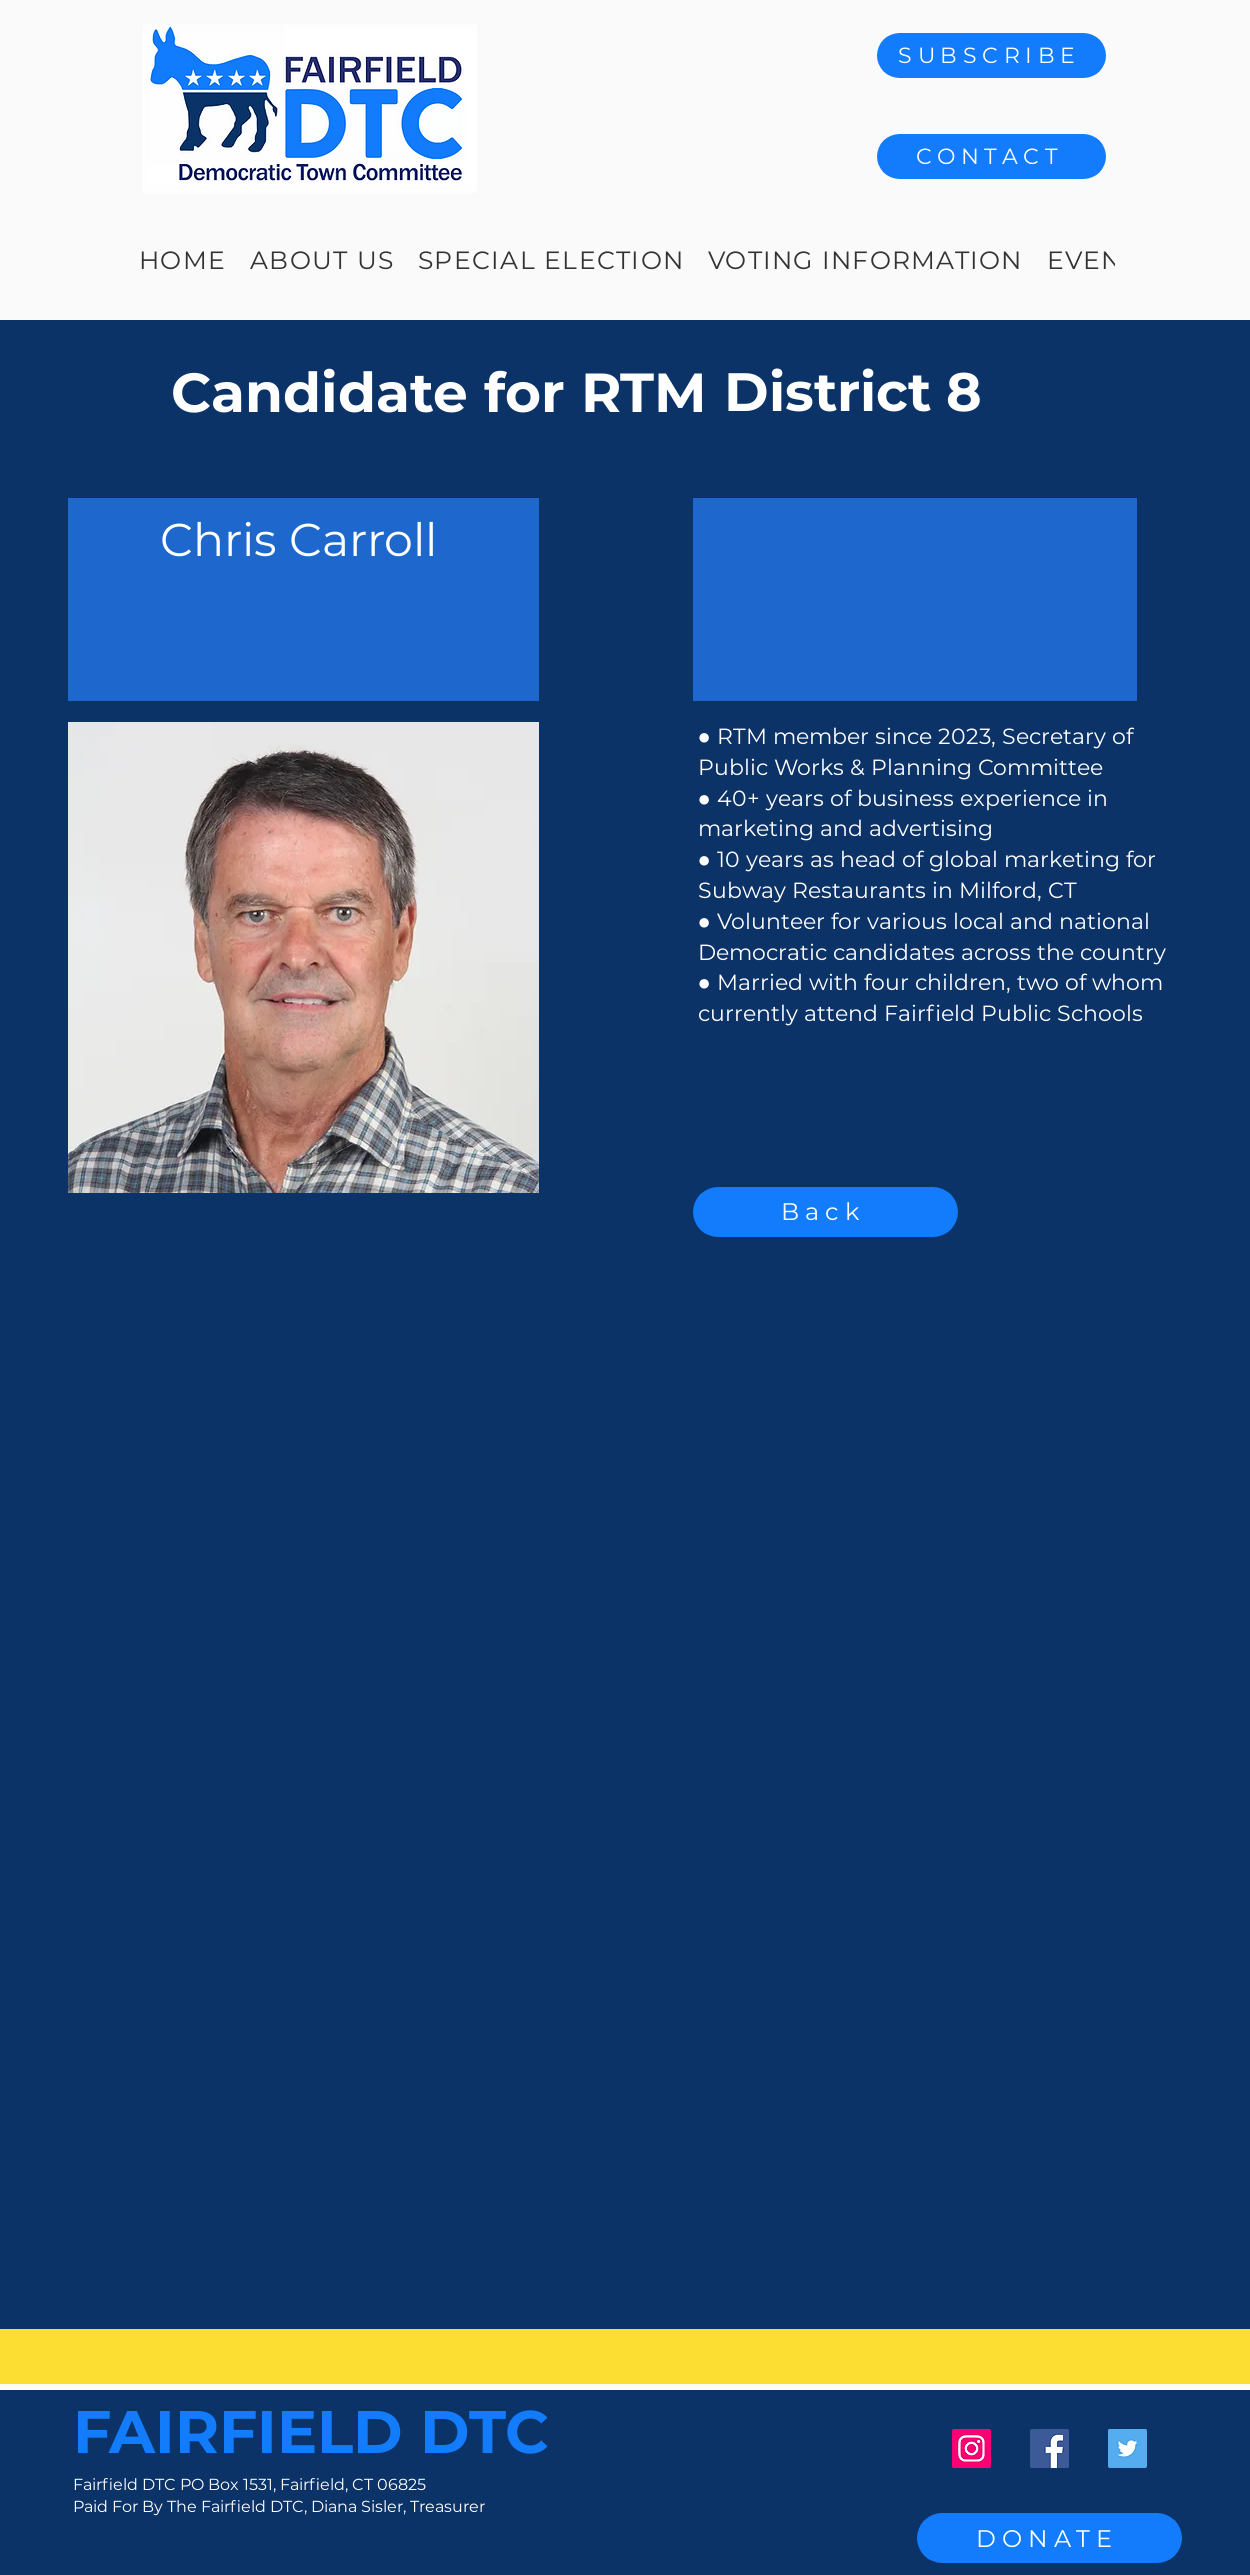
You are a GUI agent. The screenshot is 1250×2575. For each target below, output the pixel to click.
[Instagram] (971, 2448)
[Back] (825, 1212)
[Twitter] (1127, 2448)
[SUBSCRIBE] (991, 55)
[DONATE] (1049, 2538)
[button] (991, 156)
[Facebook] (1049, 2448)
